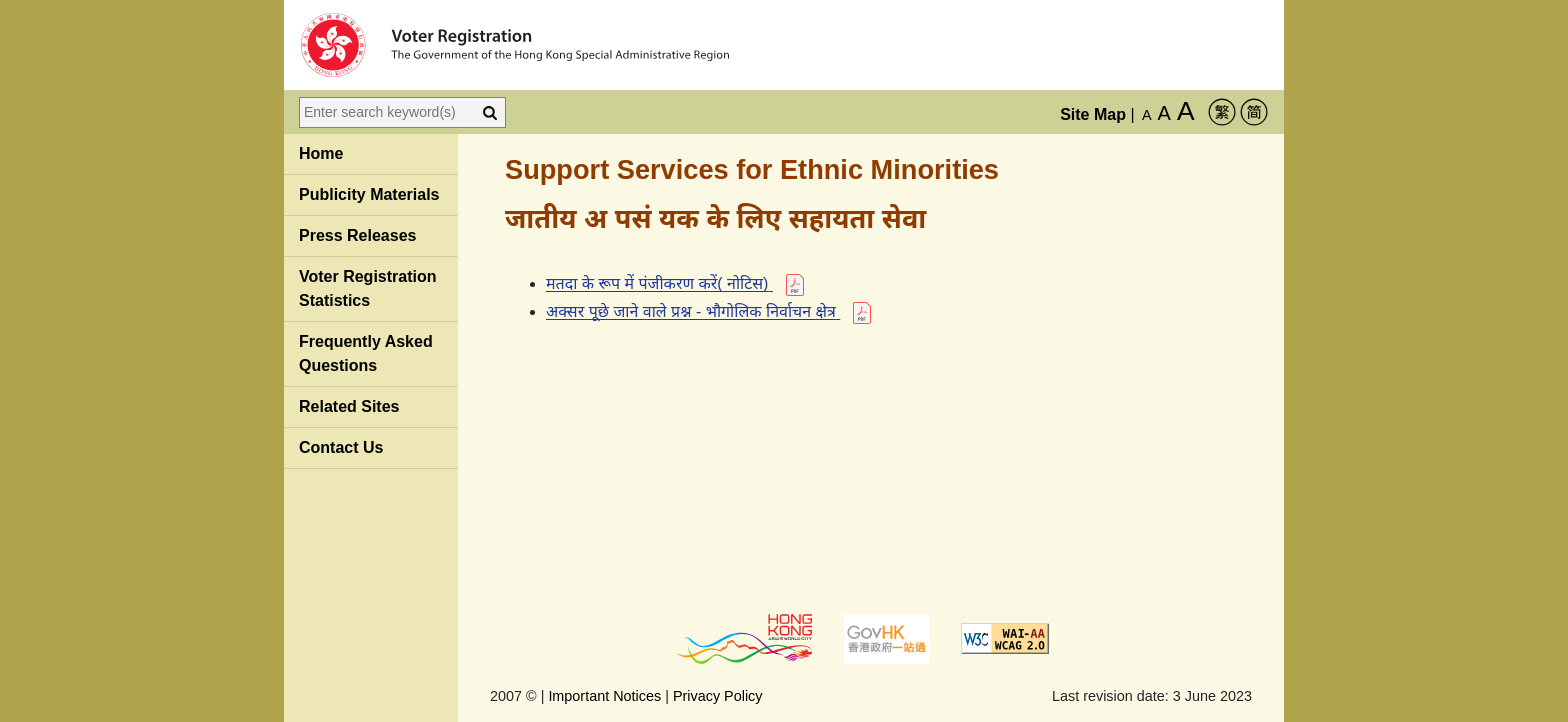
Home (321, 153)
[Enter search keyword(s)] (386, 112)
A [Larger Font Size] (1164, 113)
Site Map (1093, 114)
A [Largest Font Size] (1186, 111)
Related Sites (349, 406)
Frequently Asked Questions (366, 353)
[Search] (490, 112)
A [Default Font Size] (1147, 115)
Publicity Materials (369, 194)
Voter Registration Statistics (368, 288)
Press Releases (357, 235)
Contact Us (341, 447)
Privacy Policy (718, 696)
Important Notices (604, 696)
